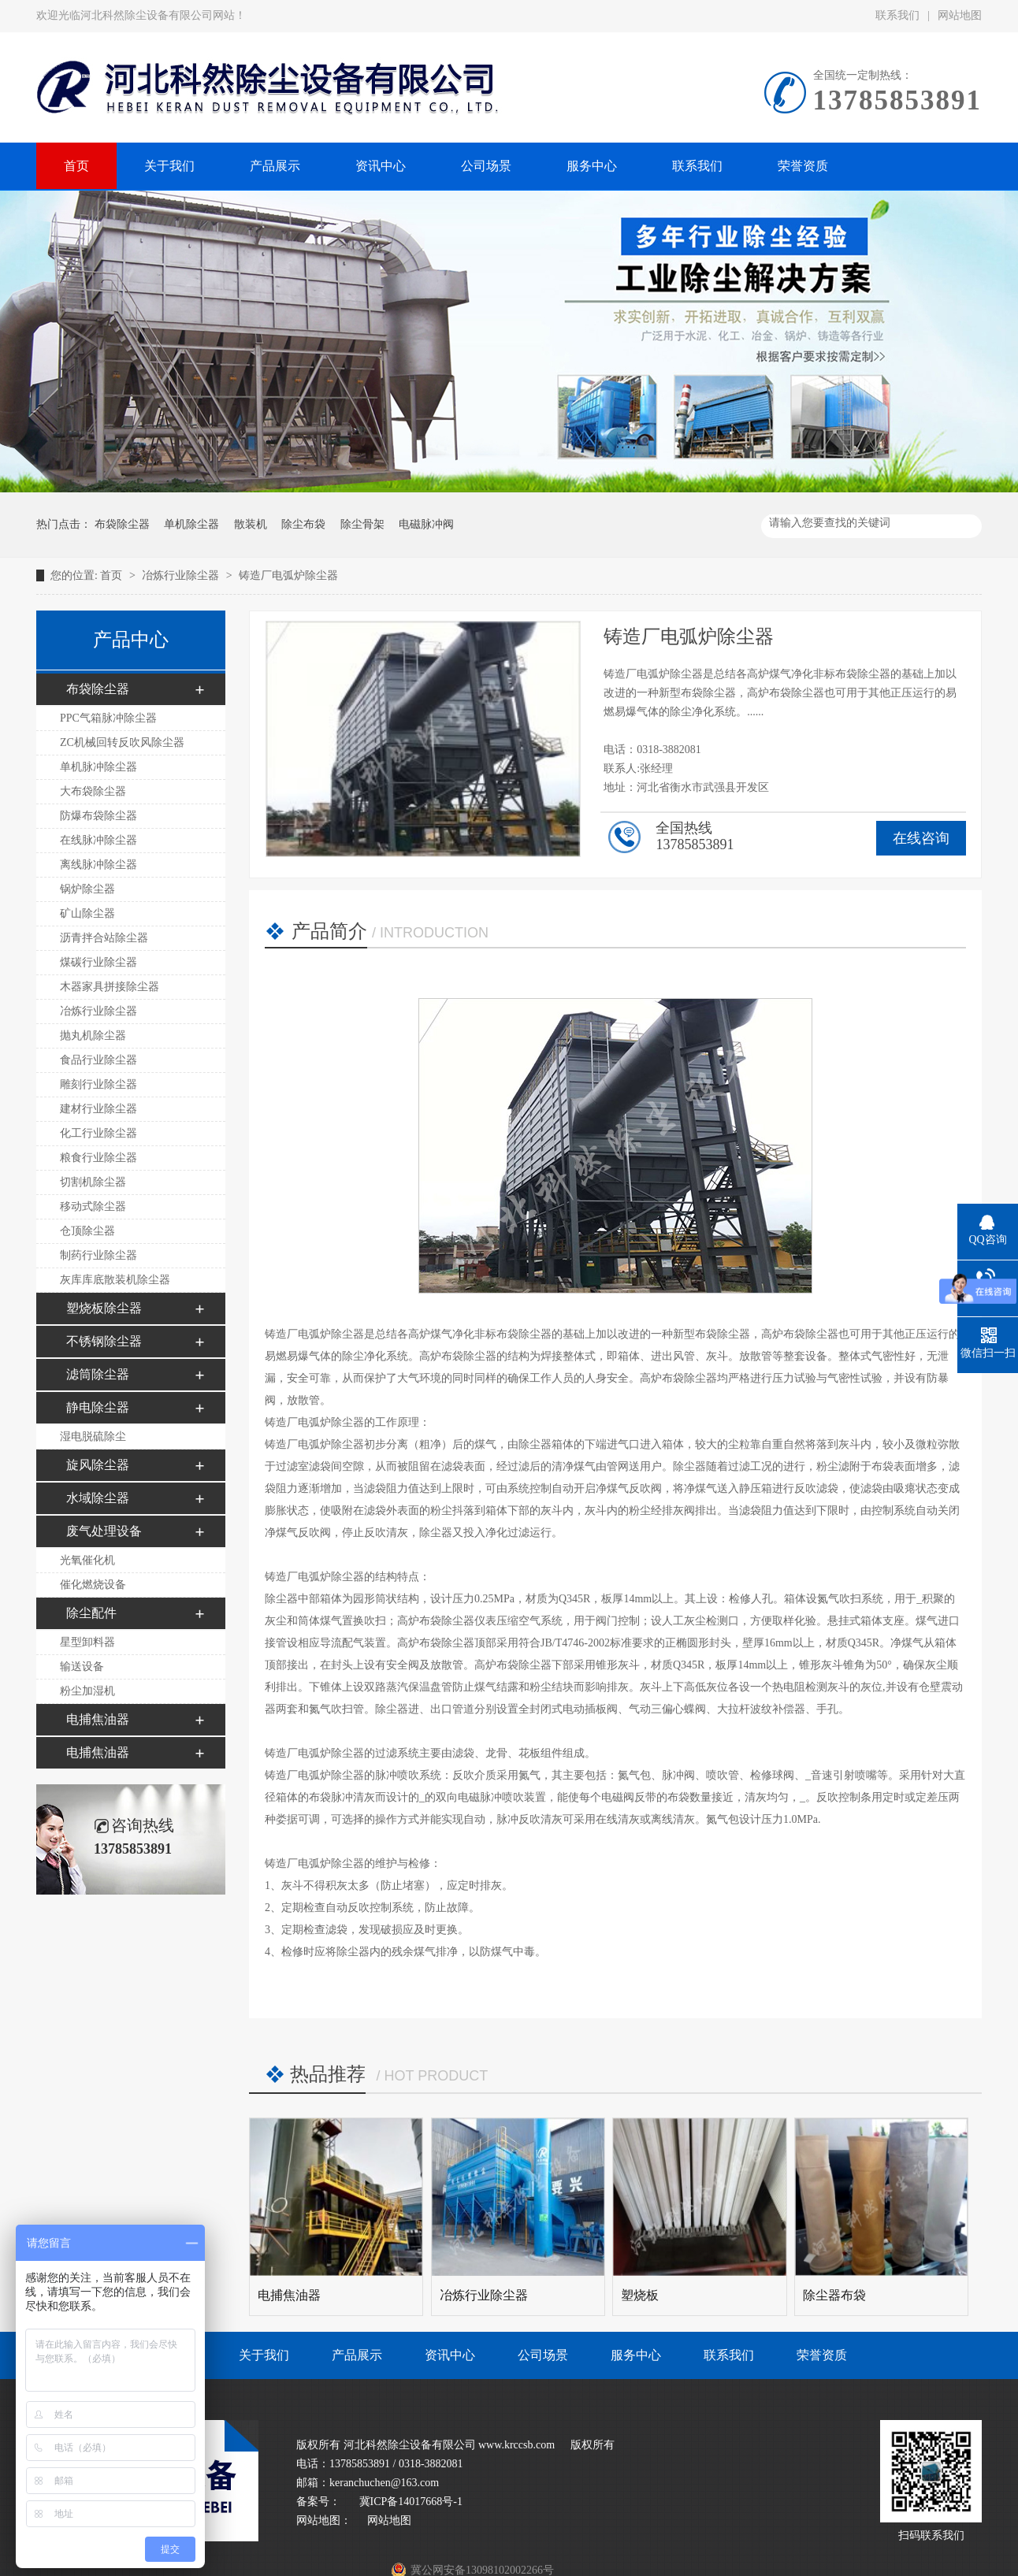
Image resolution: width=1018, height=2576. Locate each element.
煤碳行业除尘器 (98, 962)
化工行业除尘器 (98, 1133)
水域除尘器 (97, 1498)
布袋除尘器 (122, 524)
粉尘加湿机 (87, 1691)
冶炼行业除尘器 (182, 575)
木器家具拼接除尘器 (109, 987)
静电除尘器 (97, 1407)
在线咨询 (921, 838)
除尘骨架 (362, 524)
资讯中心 (450, 2355)
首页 (112, 575)
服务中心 (636, 2355)
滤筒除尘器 (97, 1374)
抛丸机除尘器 (93, 1035)
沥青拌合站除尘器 (104, 938)
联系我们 (897, 15)
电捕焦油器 (97, 1719)
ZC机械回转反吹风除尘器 (122, 742)
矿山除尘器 (87, 913)
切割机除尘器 (93, 1182)
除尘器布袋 (834, 2295)
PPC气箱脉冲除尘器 (108, 718)
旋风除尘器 (97, 1465)
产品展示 (357, 2355)
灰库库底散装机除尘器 (115, 1280)
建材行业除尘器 (98, 1109)
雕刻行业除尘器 (98, 1084)
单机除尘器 (191, 524)
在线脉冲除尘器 (98, 840)
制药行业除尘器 (98, 1255)
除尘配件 (91, 1613)
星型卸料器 (87, 1642)
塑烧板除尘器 (104, 1308)
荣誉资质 (822, 2355)
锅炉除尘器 (87, 889)
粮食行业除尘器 (98, 1158)
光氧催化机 (87, 1560)
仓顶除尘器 (87, 1231)
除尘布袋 (303, 524)
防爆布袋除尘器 (98, 816)
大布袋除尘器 (93, 791)
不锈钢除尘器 (104, 1341)
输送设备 (82, 1666)
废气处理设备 (104, 1531)
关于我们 (264, 2355)
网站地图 (960, 15)
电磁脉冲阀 (426, 524)
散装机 (250, 524)
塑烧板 (640, 2295)
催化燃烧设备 (93, 1585)
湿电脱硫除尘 (93, 1436)
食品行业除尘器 (98, 1060)
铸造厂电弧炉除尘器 (288, 575)
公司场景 (543, 2355)
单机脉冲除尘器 (98, 767)
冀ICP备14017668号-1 (409, 2501)
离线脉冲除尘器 (98, 864)
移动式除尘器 (93, 1206)
